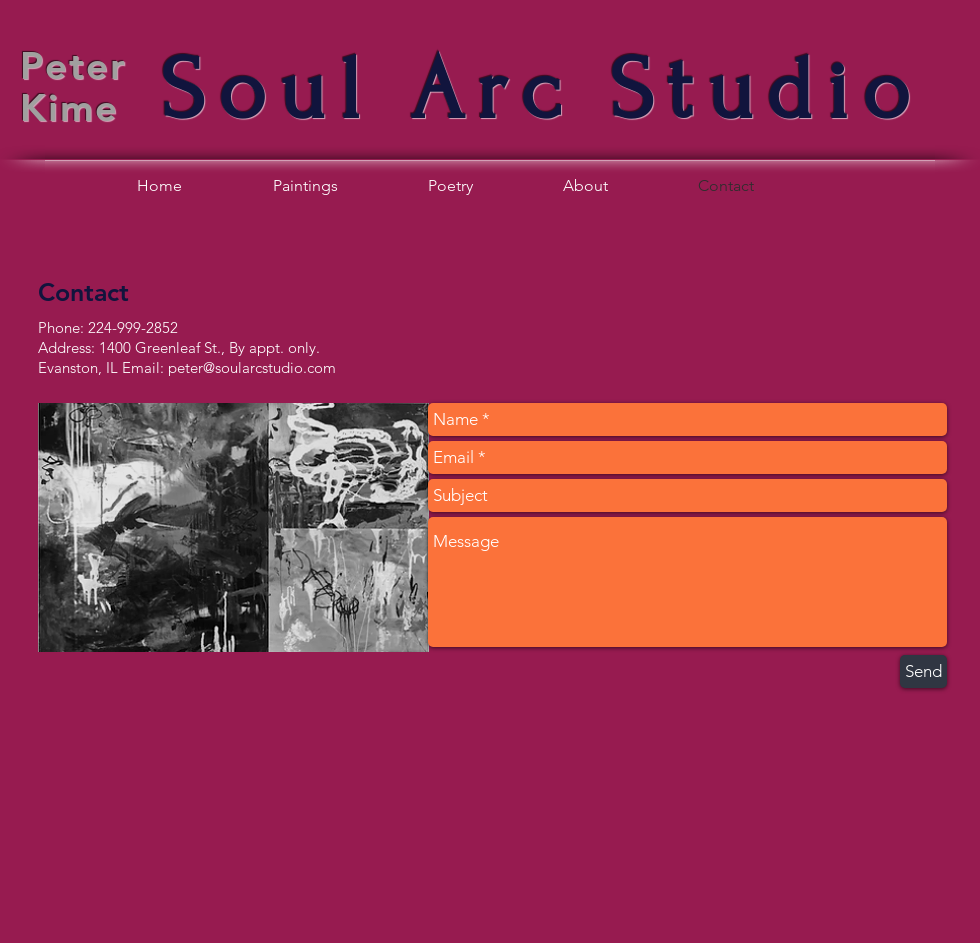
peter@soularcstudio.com (252, 367)
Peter (73, 65)
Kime (69, 107)
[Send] (923, 671)
